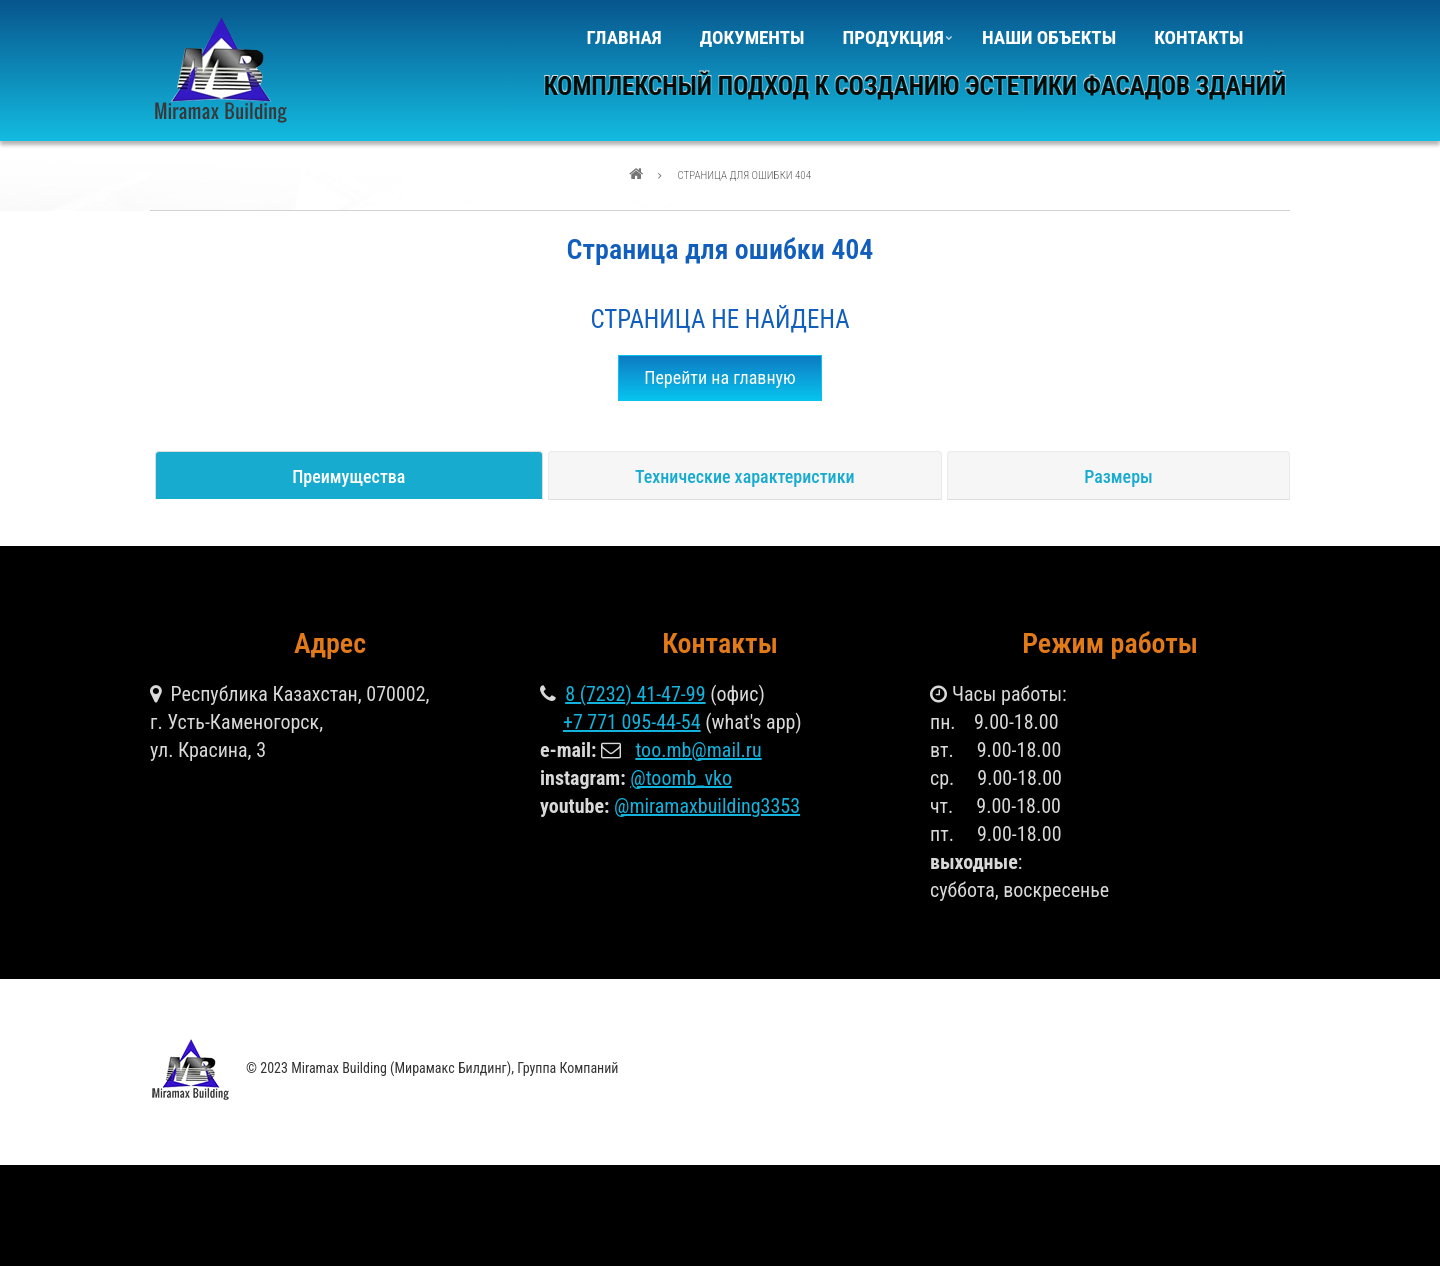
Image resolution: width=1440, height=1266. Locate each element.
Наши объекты (1049, 37)
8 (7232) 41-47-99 (635, 694)
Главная (624, 37)
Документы (752, 37)
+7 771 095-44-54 (632, 722)
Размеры (1118, 476)
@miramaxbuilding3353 (707, 806)
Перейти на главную (720, 377)
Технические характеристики (745, 476)
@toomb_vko (681, 778)
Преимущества (348, 476)
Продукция (891, 44)
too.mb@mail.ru (698, 750)
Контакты (1198, 37)
